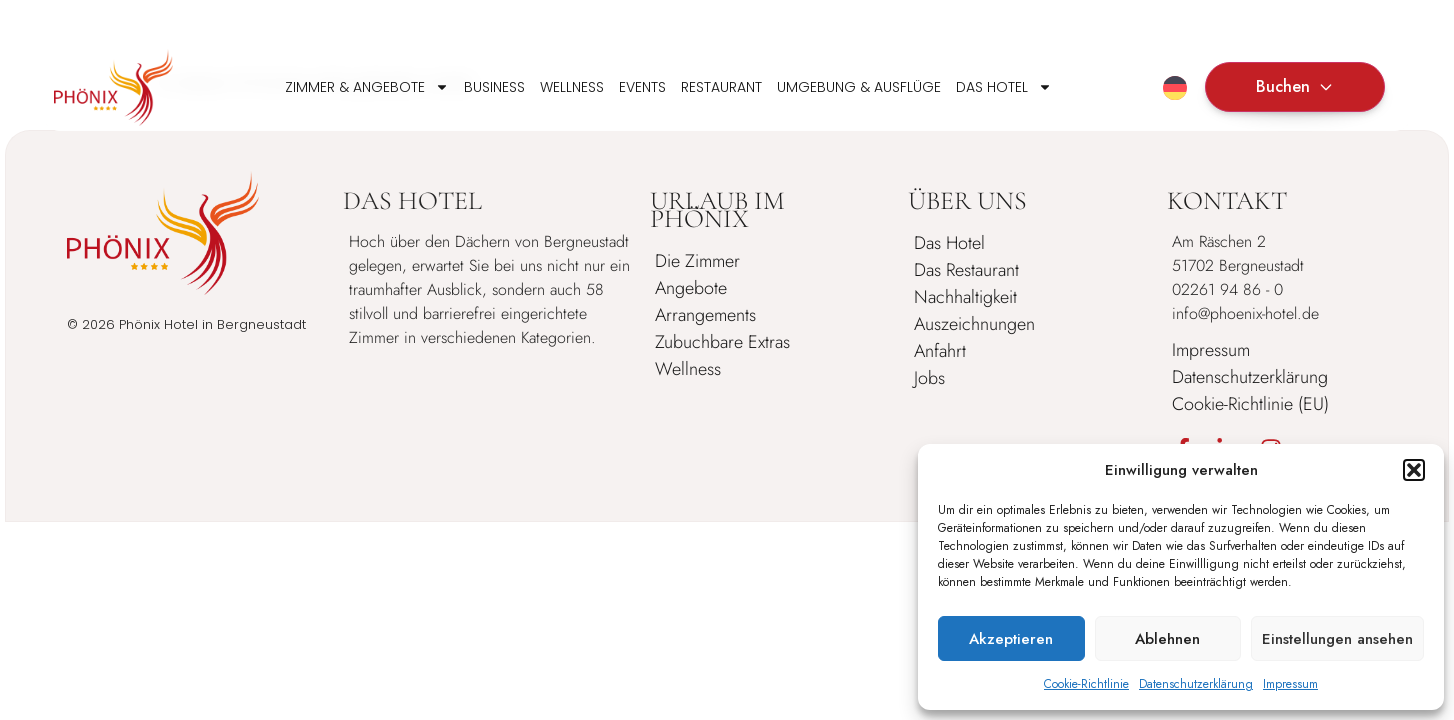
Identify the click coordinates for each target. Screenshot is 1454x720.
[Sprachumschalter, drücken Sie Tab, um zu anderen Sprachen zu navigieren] (1175, 88)
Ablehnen (1167, 639)
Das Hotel (1004, 87)
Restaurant (721, 87)
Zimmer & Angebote (367, 87)
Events (642, 87)
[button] (1414, 470)
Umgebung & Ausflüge (859, 87)
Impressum (1290, 684)
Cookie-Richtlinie (1086, 684)
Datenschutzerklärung (1196, 684)
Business (494, 87)
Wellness (572, 87)
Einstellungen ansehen (1337, 639)
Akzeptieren (1011, 639)
